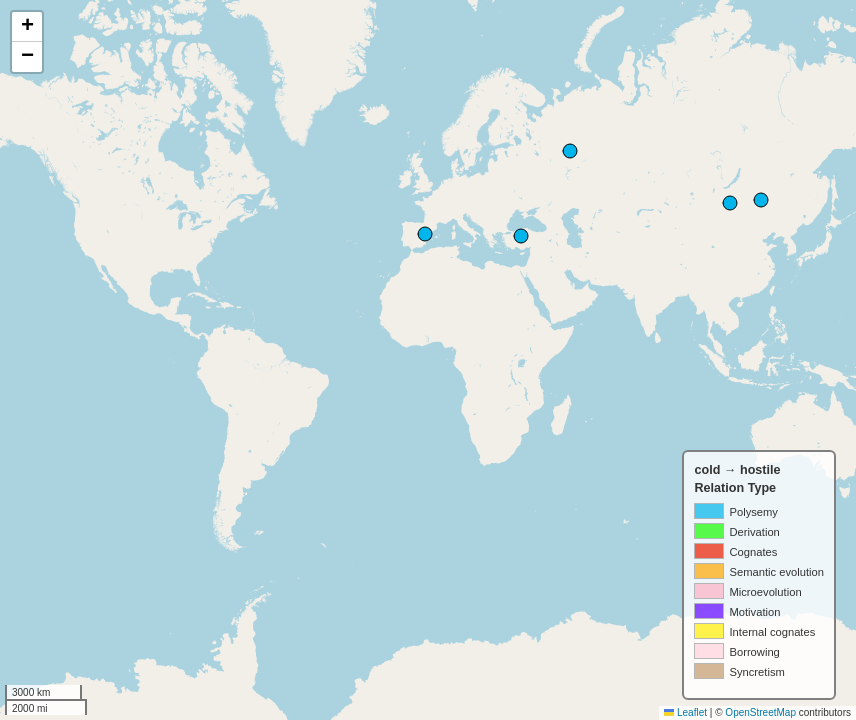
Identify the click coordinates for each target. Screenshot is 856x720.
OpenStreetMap (760, 712)
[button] (27, 27)
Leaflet (685, 712)
